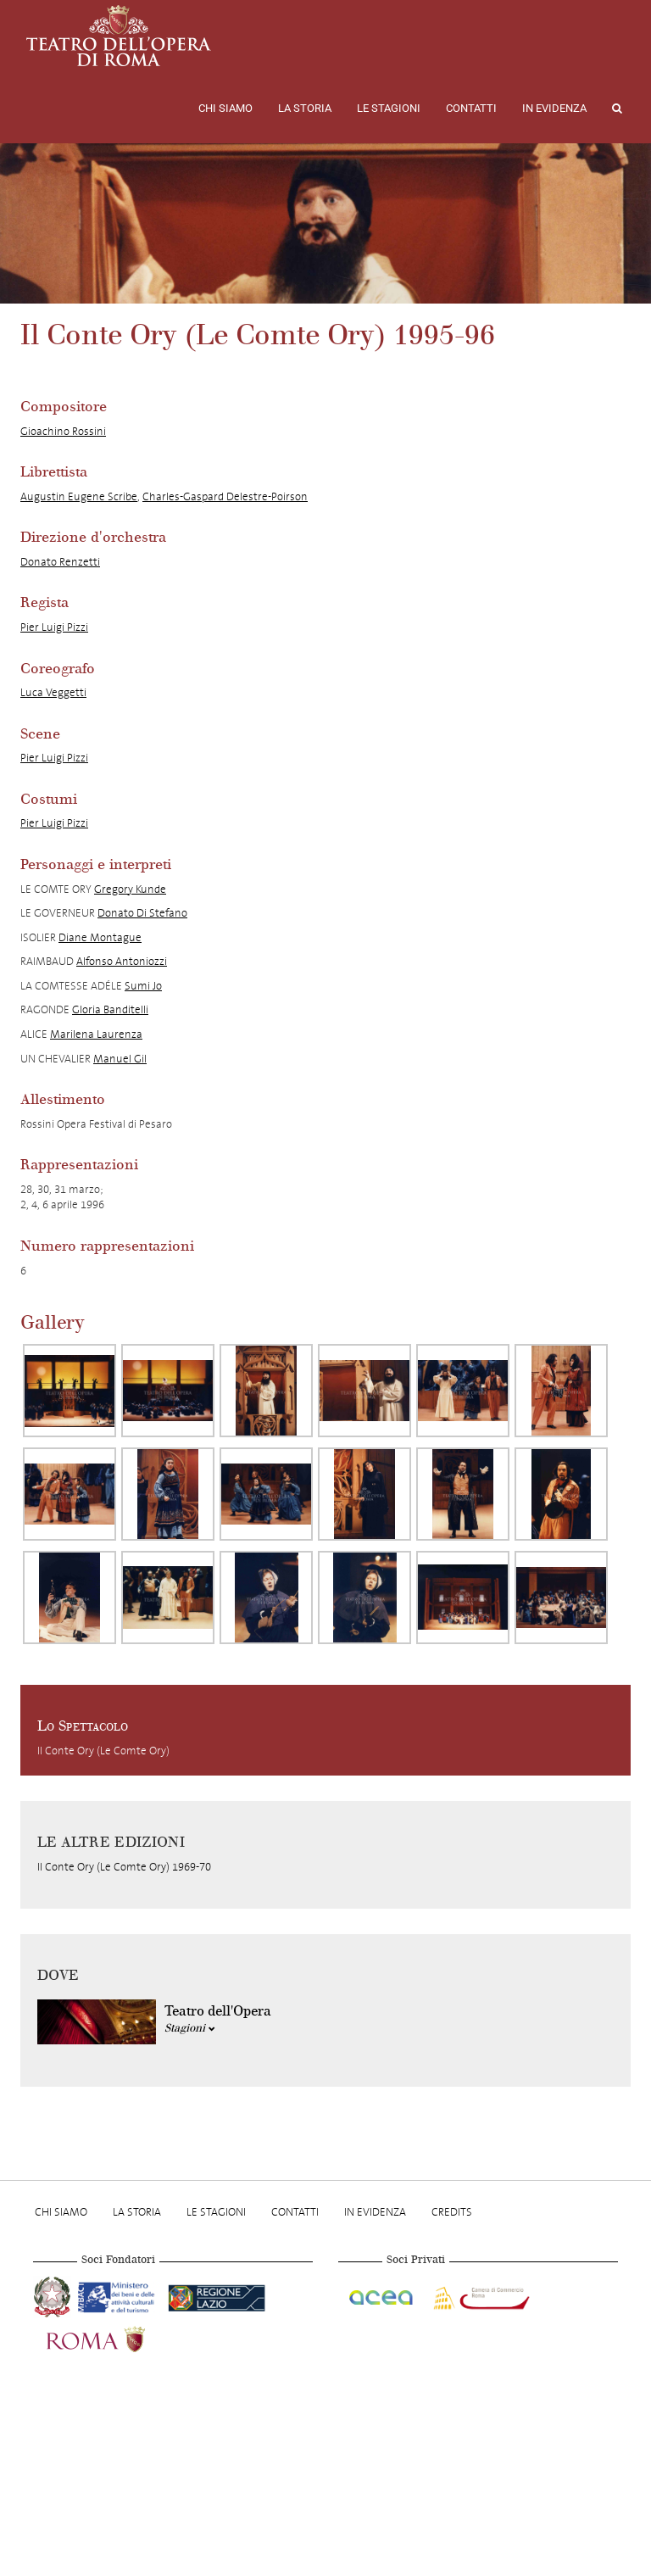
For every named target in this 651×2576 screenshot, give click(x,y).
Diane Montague (100, 937)
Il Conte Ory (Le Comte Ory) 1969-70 (124, 1867)
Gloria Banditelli (110, 1009)
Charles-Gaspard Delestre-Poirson (225, 496)
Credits (451, 2212)
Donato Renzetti (60, 562)
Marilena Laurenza (96, 1034)
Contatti (471, 108)
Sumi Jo (143, 986)
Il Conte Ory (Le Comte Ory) (103, 1750)
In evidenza (554, 108)
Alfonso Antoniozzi (121, 961)
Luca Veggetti (53, 692)
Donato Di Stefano (142, 913)
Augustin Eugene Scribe (78, 496)
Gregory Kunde (130, 889)
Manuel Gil (120, 1058)
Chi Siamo (225, 108)
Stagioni (189, 2028)
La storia (304, 108)
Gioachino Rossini (63, 431)
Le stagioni (388, 108)
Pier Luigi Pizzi (54, 627)
